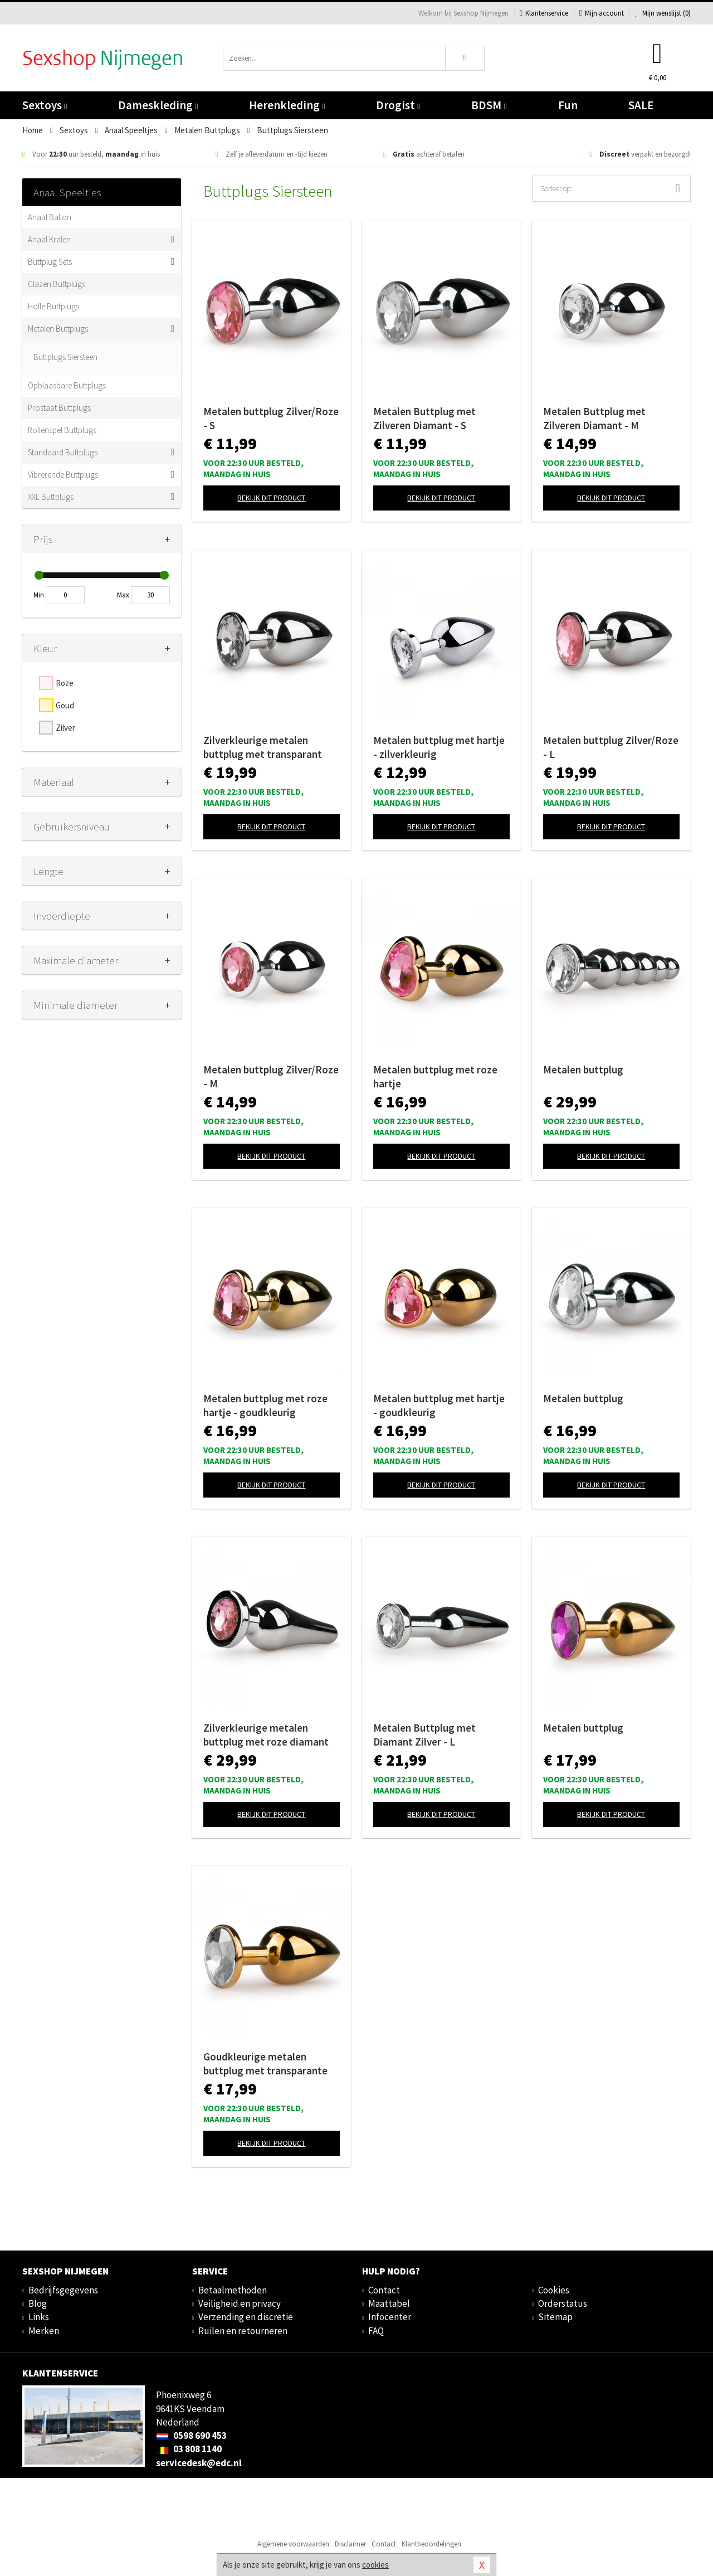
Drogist (398, 105)
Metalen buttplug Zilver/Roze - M (271, 1076)
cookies (375, 2564)
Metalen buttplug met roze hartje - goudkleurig (265, 1405)
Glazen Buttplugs (56, 284)
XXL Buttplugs (51, 497)
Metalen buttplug (583, 1069)
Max (123, 595)
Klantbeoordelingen (431, 2544)
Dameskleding (158, 105)
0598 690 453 (191, 2435)
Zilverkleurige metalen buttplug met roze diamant (266, 1734)
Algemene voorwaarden (293, 2544)
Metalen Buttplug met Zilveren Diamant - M (594, 418)
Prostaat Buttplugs (59, 407)
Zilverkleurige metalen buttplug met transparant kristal (262, 747)
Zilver (65, 727)
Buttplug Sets (50, 261)
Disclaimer (350, 2544)
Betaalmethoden (232, 2290)
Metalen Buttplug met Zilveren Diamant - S (424, 418)
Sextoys (44, 105)
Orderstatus (562, 2303)
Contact (384, 2290)
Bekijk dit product (271, 498)
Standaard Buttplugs (62, 452)
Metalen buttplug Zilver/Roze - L (610, 747)
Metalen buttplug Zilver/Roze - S (271, 418)
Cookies (553, 2290)
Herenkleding (287, 105)
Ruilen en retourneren (242, 2331)
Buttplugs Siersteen (65, 357)
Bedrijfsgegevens (63, 2290)
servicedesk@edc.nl (199, 2463)
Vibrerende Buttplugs (63, 474)
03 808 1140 (189, 2449)
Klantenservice (544, 13)
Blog (37, 2303)
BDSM (488, 105)
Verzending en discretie (245, 2317)
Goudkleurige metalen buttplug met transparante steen (265, 2064)
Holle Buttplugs (53, 306)
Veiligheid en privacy (239, 2303)
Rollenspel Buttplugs (62, 430)
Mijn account (601, 13)
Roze (65, 683)
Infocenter (389, 2317)
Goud (65, 705)
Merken (43, 2331)
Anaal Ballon (49, 217)
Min (38, 595)
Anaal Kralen (49, 239)
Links (38, 2317)
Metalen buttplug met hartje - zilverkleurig (439, 747)
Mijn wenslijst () (663, 13)
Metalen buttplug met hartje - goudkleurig (439, 1405)
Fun (568, 105)
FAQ (376, 2331)
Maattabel (389, 2303)
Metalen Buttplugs (58, 328)
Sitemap (555, 2317)
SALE (641, 105)
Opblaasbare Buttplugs (67, 385)
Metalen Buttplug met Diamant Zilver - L (424, 1734)
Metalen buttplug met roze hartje (435, 1076)
